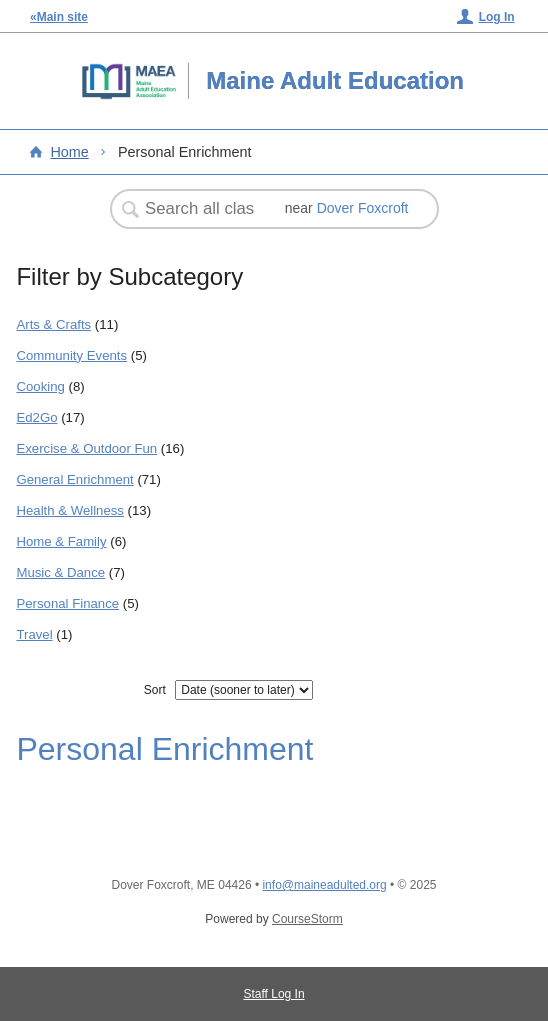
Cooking (40, 386)
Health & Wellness (70, 510)
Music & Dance (60, 572)
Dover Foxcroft (363, 208)
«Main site (59, 17)
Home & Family (61, 541)
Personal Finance (67, 603)
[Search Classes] (202, 209)
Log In (497, 17)
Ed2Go (36, 417)
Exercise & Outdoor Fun (86, 448)
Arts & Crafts (53, 324)
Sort (155, 690)
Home (69, 152)
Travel (34, 634)
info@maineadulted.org (324, 885)
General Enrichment (74, 479)
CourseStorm (307, 919)
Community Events (71, 355)
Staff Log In (273, 994)
